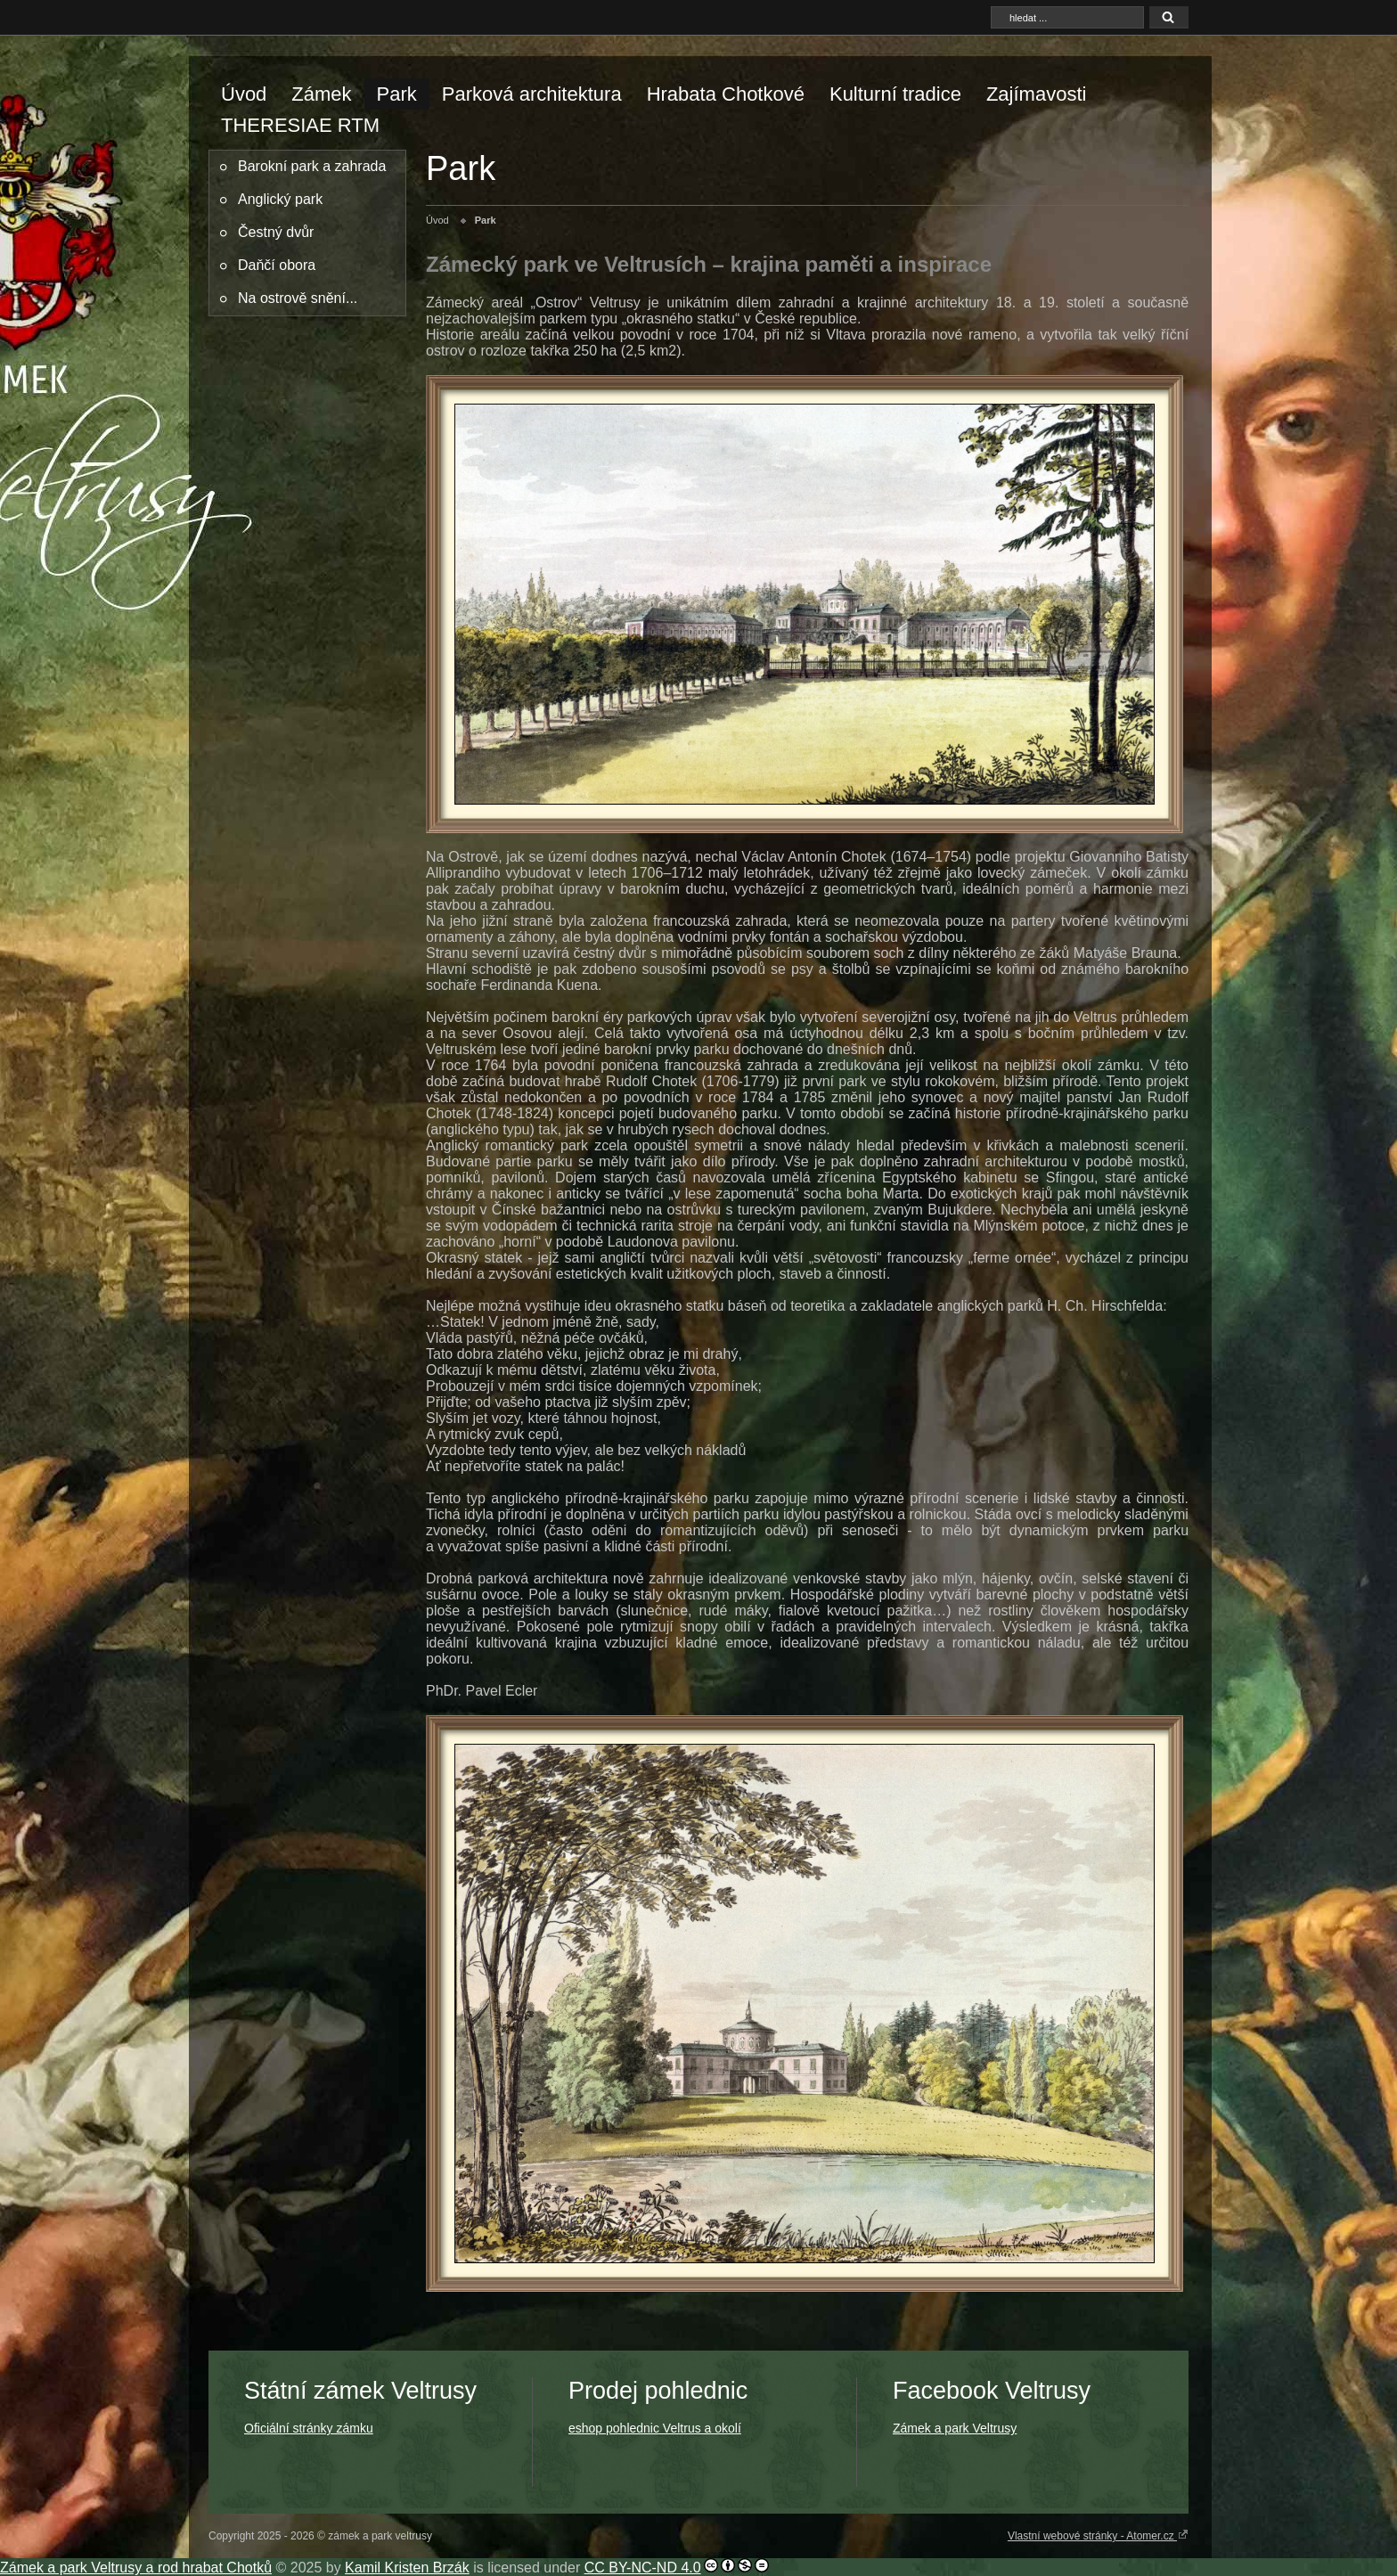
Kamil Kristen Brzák (407, 2567)
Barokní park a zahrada (312, 166)
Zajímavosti (1036, 94)
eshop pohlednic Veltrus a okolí (654, 2428)
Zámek (321, 94)
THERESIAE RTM (300, 125)
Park (397, 94)
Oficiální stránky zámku (308, 2428)
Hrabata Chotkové (726, 94)
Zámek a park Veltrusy (955, 2428)
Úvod (243, 94)
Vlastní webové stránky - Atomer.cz (1098, 2535)
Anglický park (280, 199)
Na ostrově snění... (297, 298)
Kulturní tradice (895, 94)
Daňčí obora (276, 265)
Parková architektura (532, 94)
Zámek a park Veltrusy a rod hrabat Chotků (136, 2567)
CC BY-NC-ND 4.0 (642, 2567)
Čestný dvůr (276, 232)
